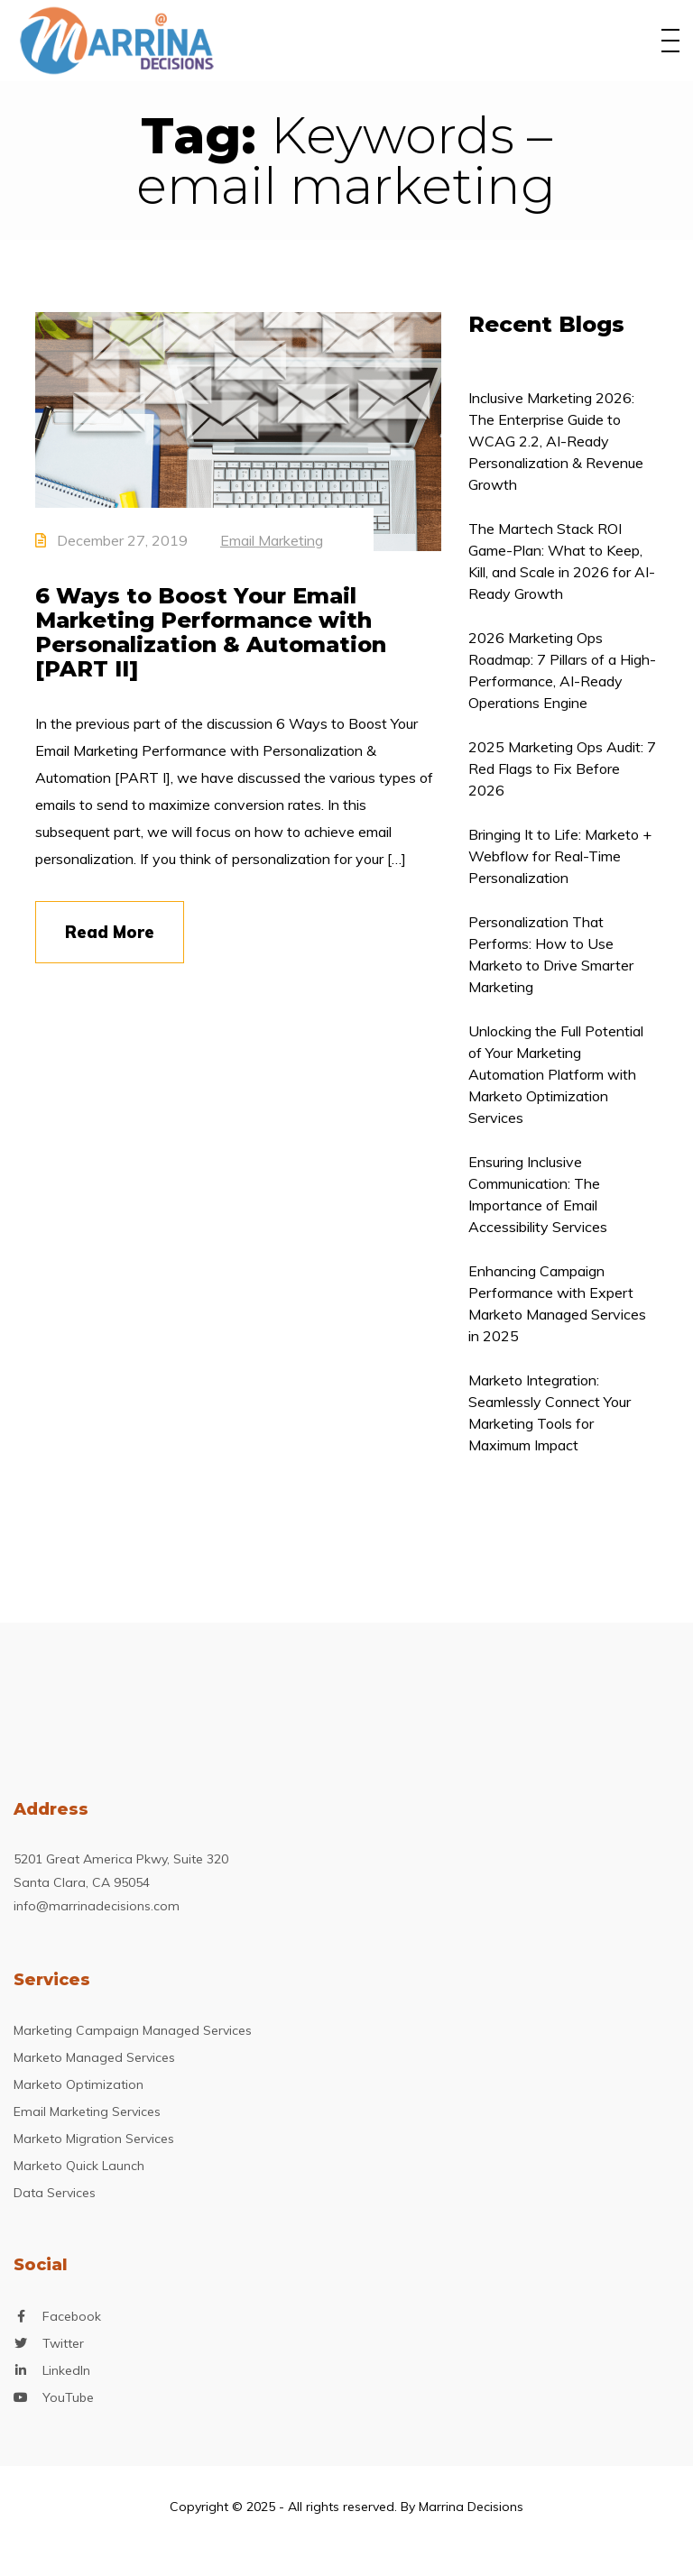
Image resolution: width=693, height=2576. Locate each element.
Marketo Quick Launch (79, 2165)
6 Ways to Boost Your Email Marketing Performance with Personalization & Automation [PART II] (210, 632)
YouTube (68, 2397)
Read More (109, 932)
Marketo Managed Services (94, 2057)
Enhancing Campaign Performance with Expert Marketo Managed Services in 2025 (557, 1303)
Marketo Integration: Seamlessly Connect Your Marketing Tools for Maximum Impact (549, 1412)
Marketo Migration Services (94, 2138)
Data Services (55, 2193)
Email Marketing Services (87, 2111)
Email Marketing (271, 540)
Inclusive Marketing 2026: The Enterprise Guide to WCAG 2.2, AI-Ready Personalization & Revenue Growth (555, 441)
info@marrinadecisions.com (97, 1906)
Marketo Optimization (78, 2084)
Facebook (71, 2316)
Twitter (63, 2343)
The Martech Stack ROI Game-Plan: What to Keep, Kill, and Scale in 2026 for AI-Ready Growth (561, 561)
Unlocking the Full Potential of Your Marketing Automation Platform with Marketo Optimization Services (555, 1074)
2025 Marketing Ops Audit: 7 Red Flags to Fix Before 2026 (562, 768)
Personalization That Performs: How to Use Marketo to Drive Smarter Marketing (550, 954)
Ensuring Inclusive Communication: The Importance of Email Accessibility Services (537, 1194)
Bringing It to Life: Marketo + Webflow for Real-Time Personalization (559, 856)
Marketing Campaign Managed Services (133, 2030)
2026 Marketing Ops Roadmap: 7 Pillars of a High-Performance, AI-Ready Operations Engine (562, 670)
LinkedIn (66, 2370)
